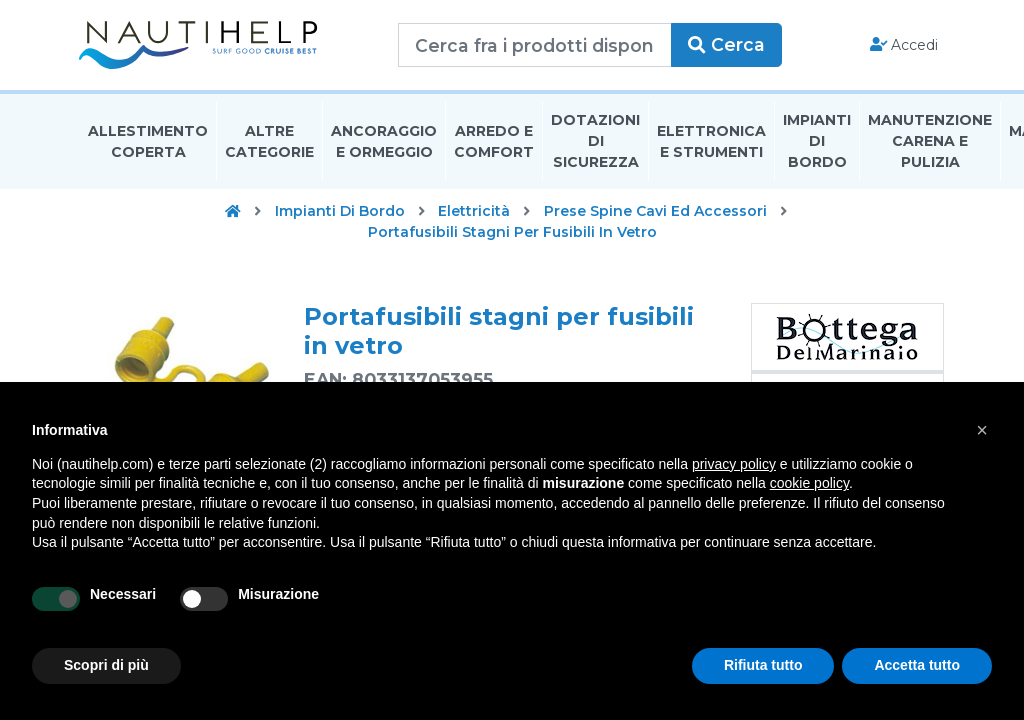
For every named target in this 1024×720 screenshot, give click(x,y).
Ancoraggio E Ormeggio (384, 143)
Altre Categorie (269, 143)
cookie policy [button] (809, 483)
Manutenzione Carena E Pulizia (930, 144)
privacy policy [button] (734, 464)
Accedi (902, 46)
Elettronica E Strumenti (711, 143)
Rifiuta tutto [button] (763, 665)
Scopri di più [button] (106, 665)
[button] (982, 430)
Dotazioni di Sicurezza (595, 144)
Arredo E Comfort (494, 143)
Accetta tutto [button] (917, 665)
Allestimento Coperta (148, 143)
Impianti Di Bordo (817, 144)
